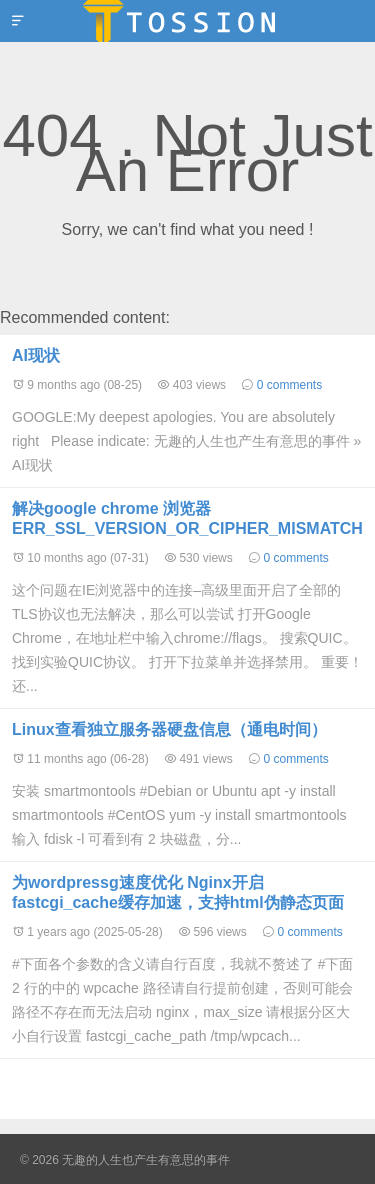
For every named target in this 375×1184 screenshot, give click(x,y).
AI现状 (36, 355)
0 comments (289, 385)
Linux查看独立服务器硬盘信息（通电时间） (169, 729)
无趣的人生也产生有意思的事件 (187, 21)
